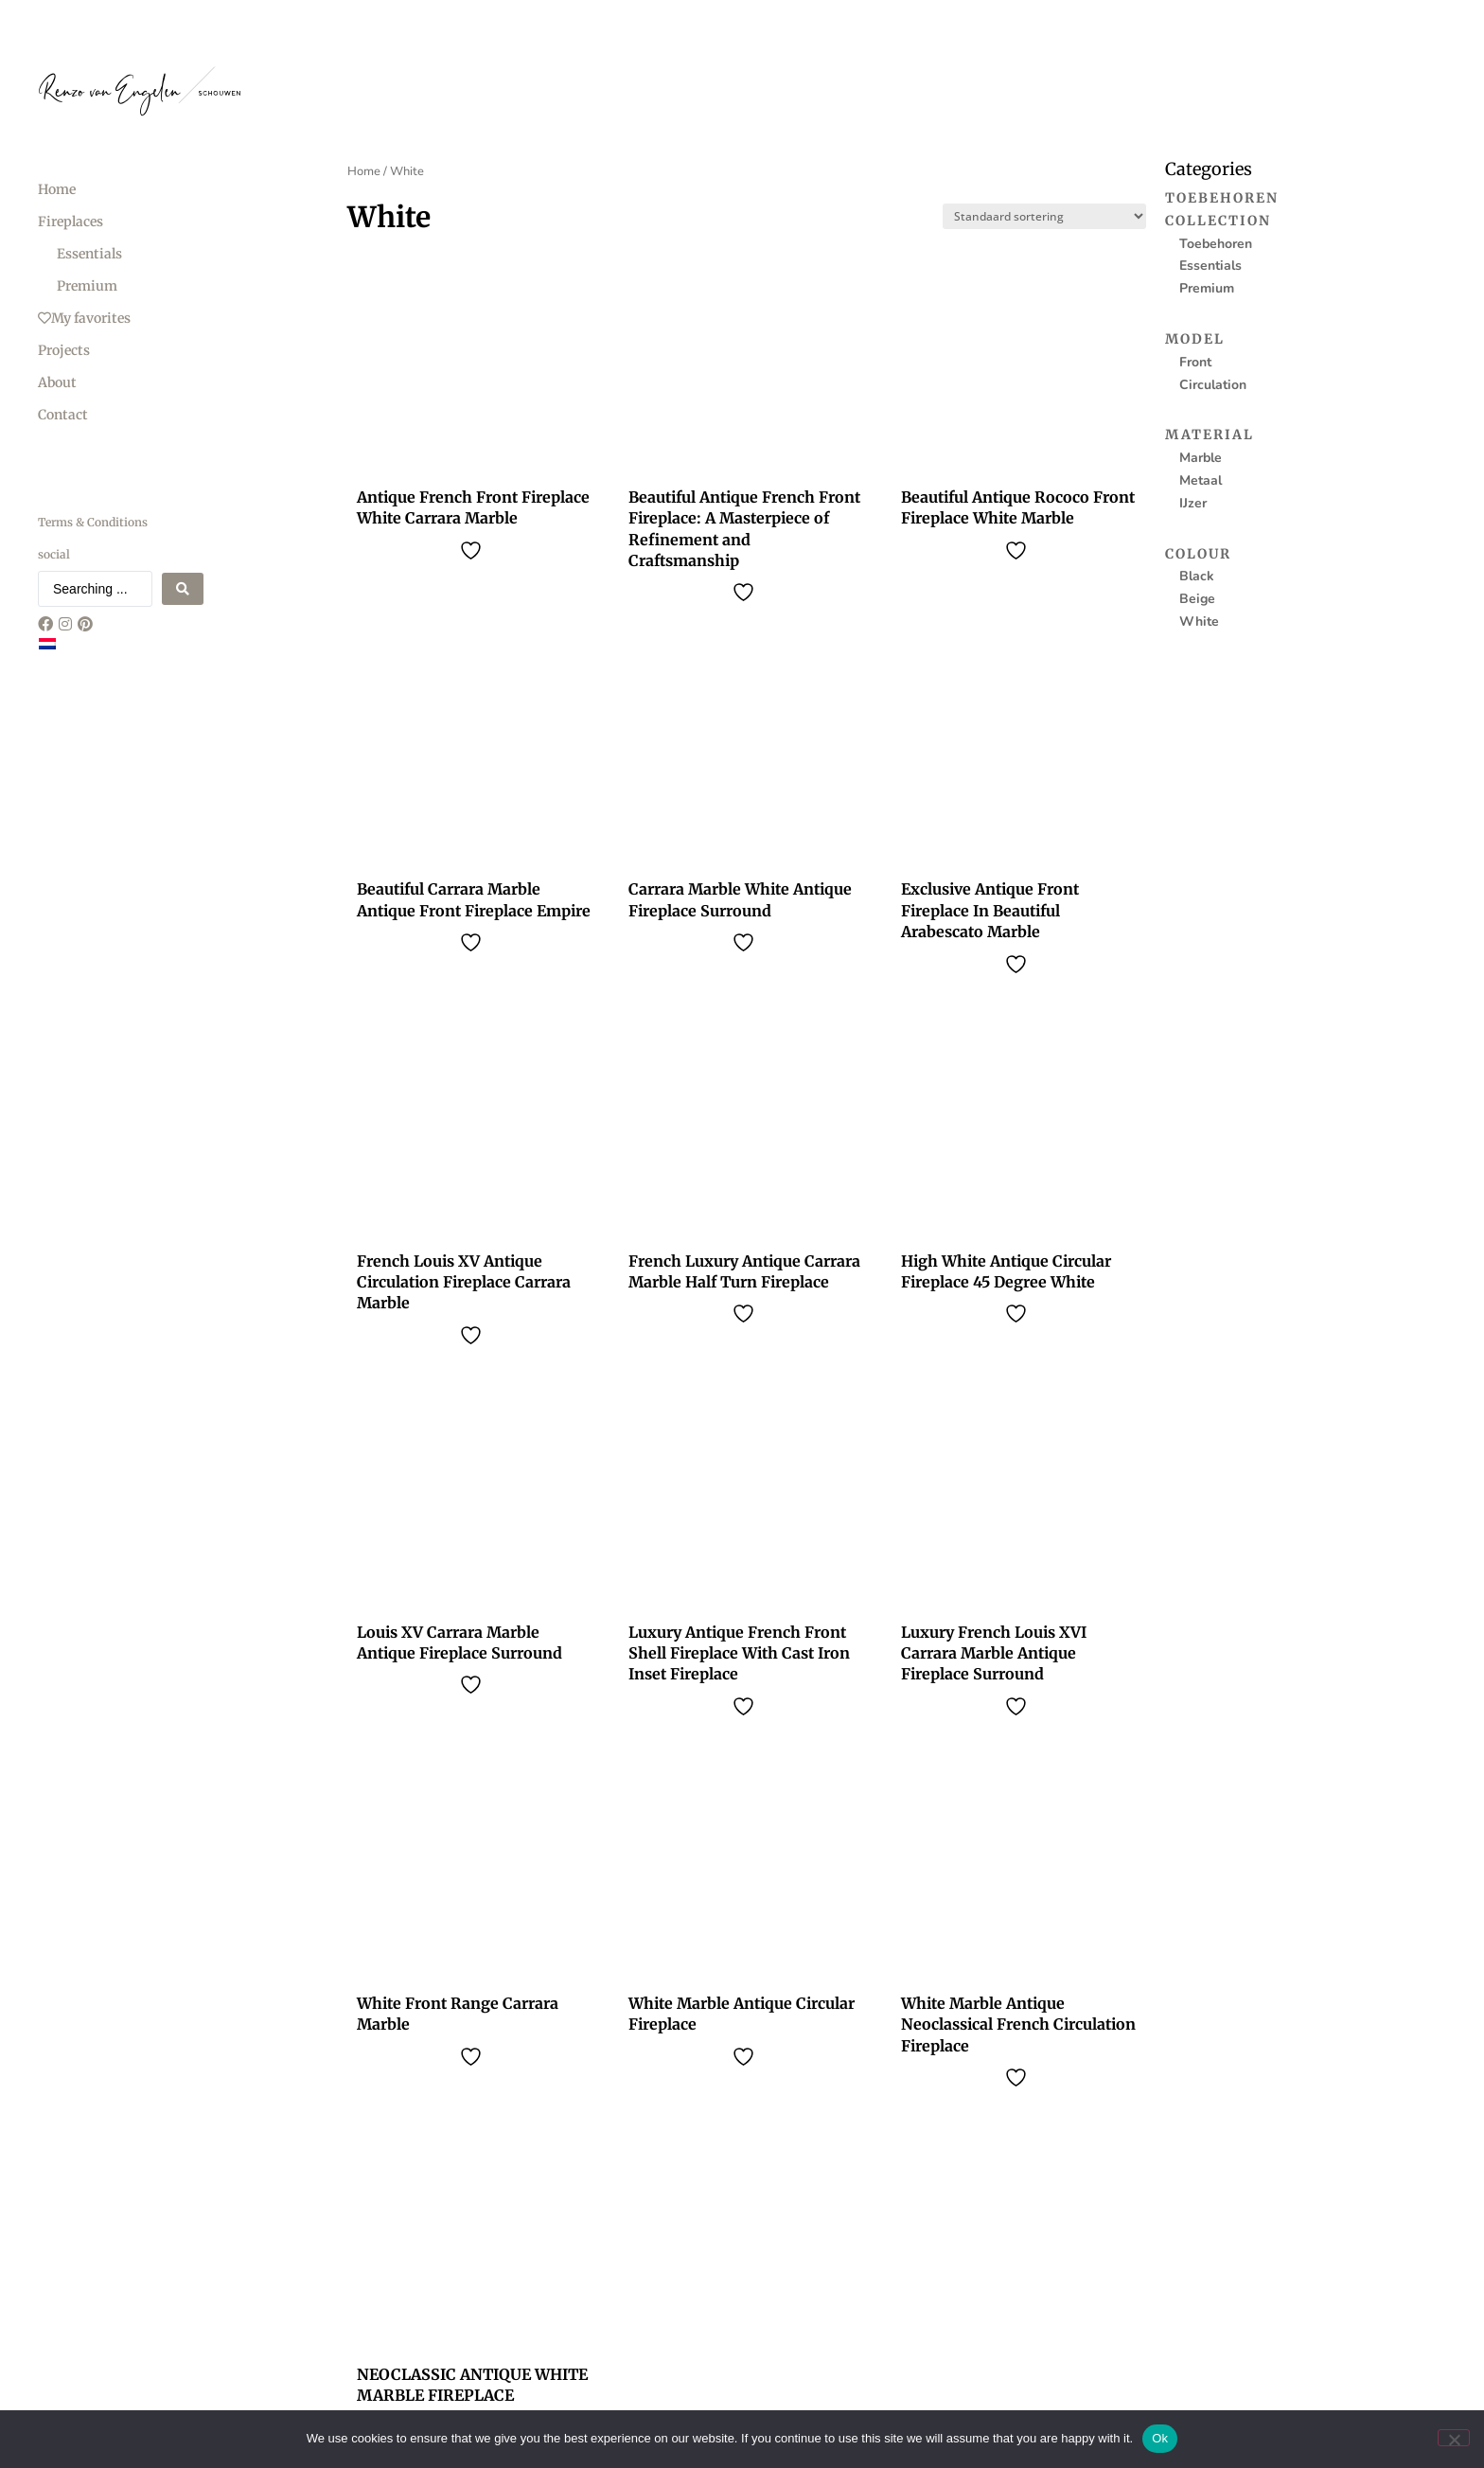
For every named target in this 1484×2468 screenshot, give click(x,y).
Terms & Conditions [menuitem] (93, 522)
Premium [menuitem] (87, 285)
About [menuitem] (57, 382)
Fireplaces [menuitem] (70, 221)
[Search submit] (182, 589)
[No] (1454, 2437)
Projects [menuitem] (64, 350)
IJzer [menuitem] (1193, 503)
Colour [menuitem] (1198, 553)
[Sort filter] (1044, 216)
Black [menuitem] (1196, 576)
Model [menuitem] (1195, 338)
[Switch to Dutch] (47, 643)
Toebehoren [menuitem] (1222, 197)
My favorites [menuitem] (84, 318)
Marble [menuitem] (1200, 458)
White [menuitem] (1199, 621)
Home (363, 171)
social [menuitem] (54, 554)
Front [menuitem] (1195, 362)
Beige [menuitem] (1197, 599)
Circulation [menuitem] (1212, 385)
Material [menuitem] (1209, 434)
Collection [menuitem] (1218, 220)
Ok (1160, 2438)
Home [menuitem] (57, 189)
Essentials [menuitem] (89, 253)
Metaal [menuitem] (1200, 480)
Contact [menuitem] (63, 414)
